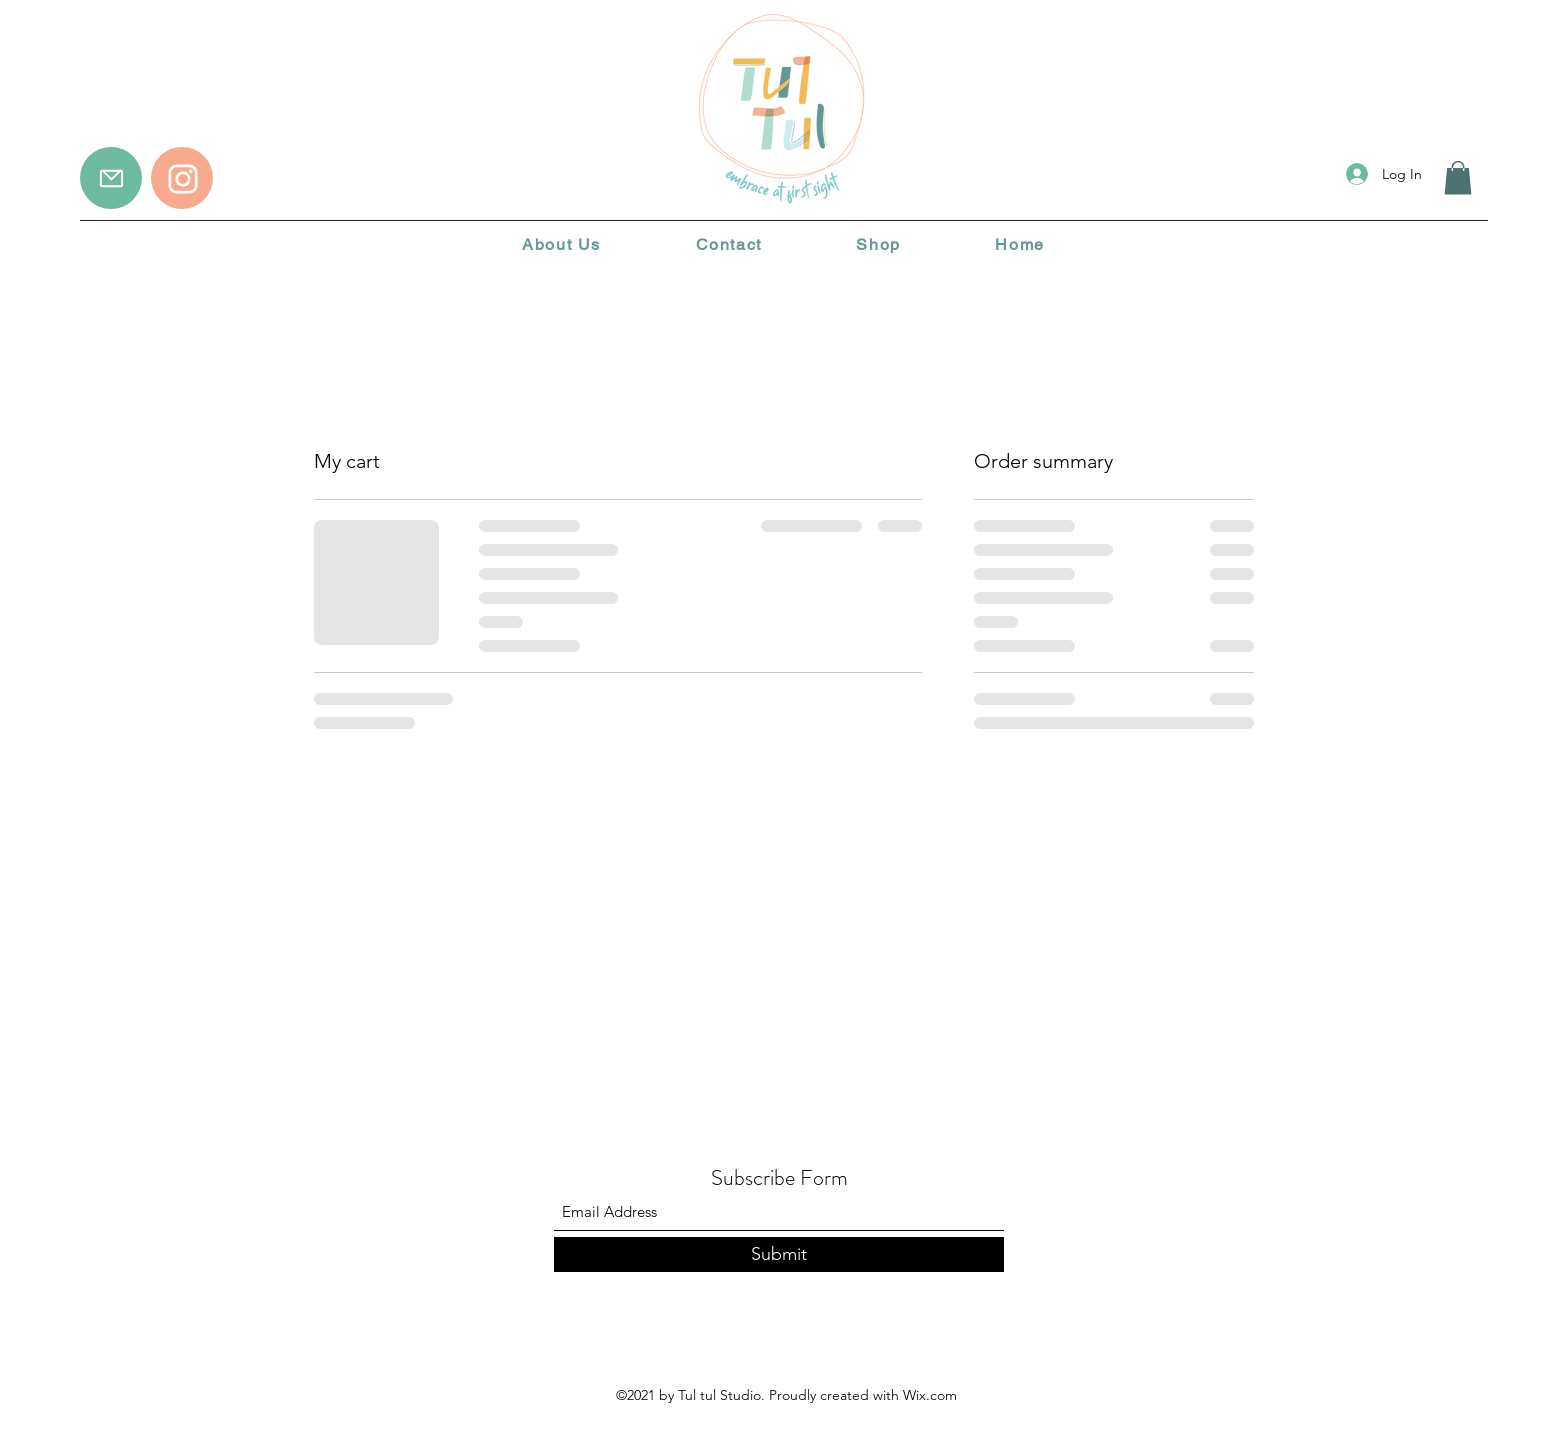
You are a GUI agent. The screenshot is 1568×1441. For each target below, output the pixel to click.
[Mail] (111, 178)
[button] (1458, 177)
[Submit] (779, 1254)
